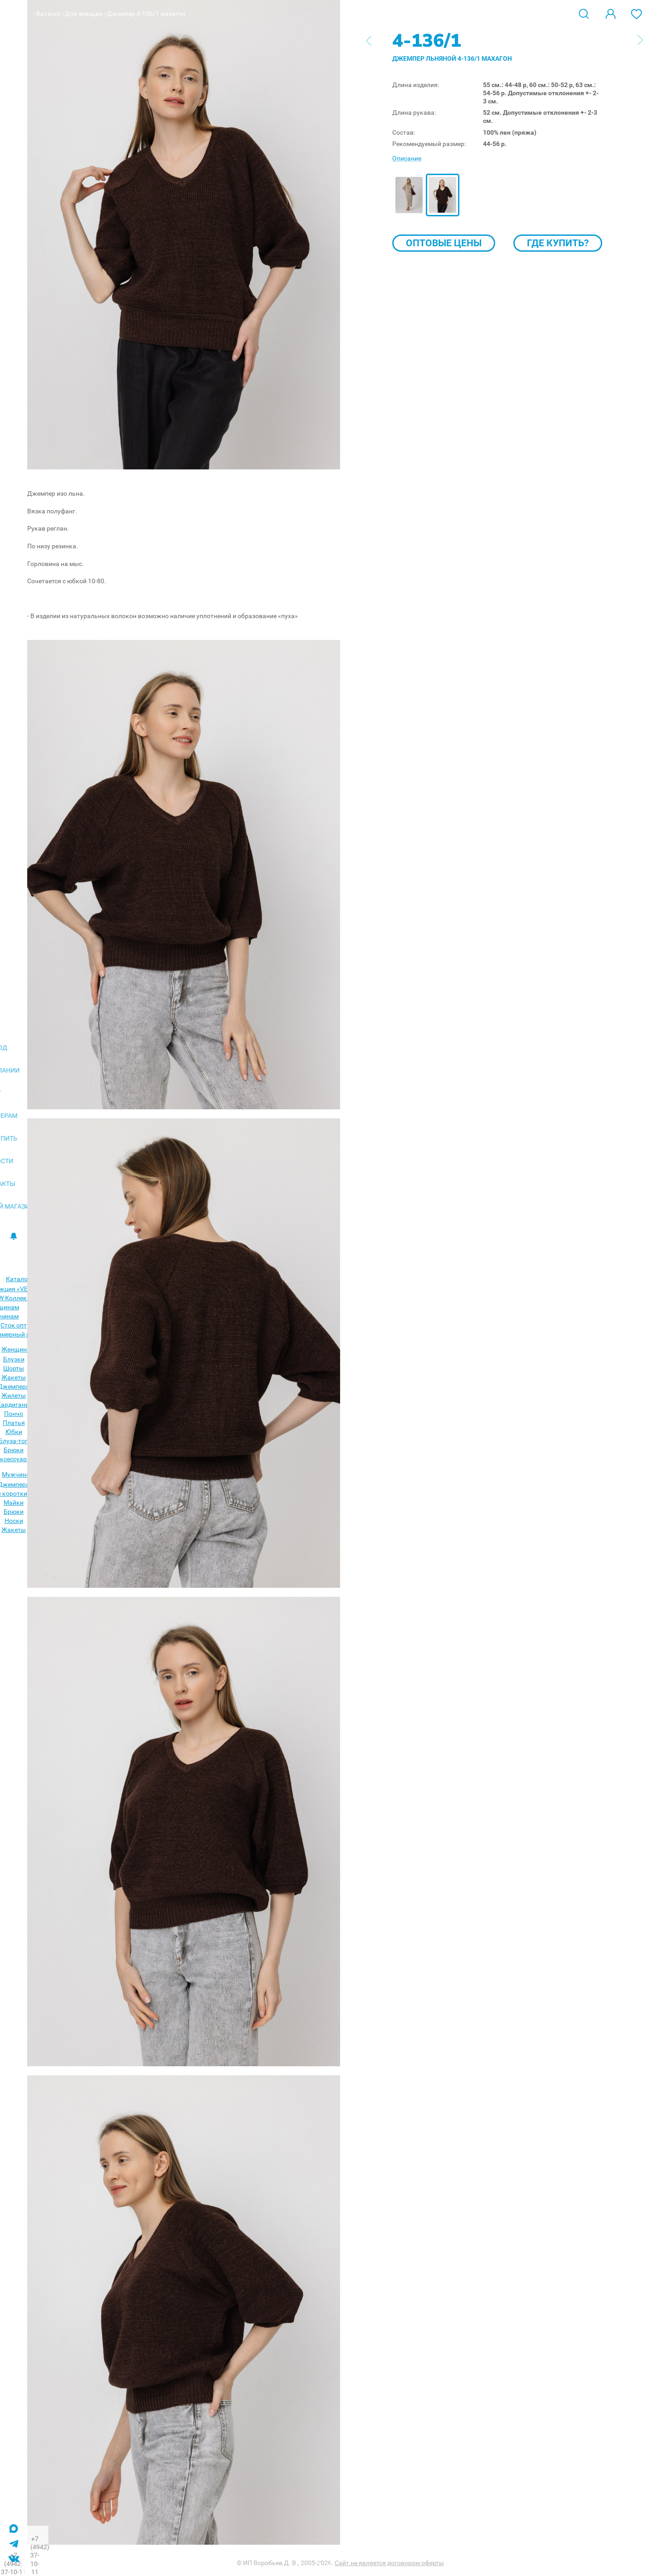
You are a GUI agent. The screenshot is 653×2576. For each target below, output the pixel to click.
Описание (406, 158)
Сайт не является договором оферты (389, 2562)
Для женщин (84, 13)
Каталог (48, 13)
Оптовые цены (444, 243)
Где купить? (558, 243)
